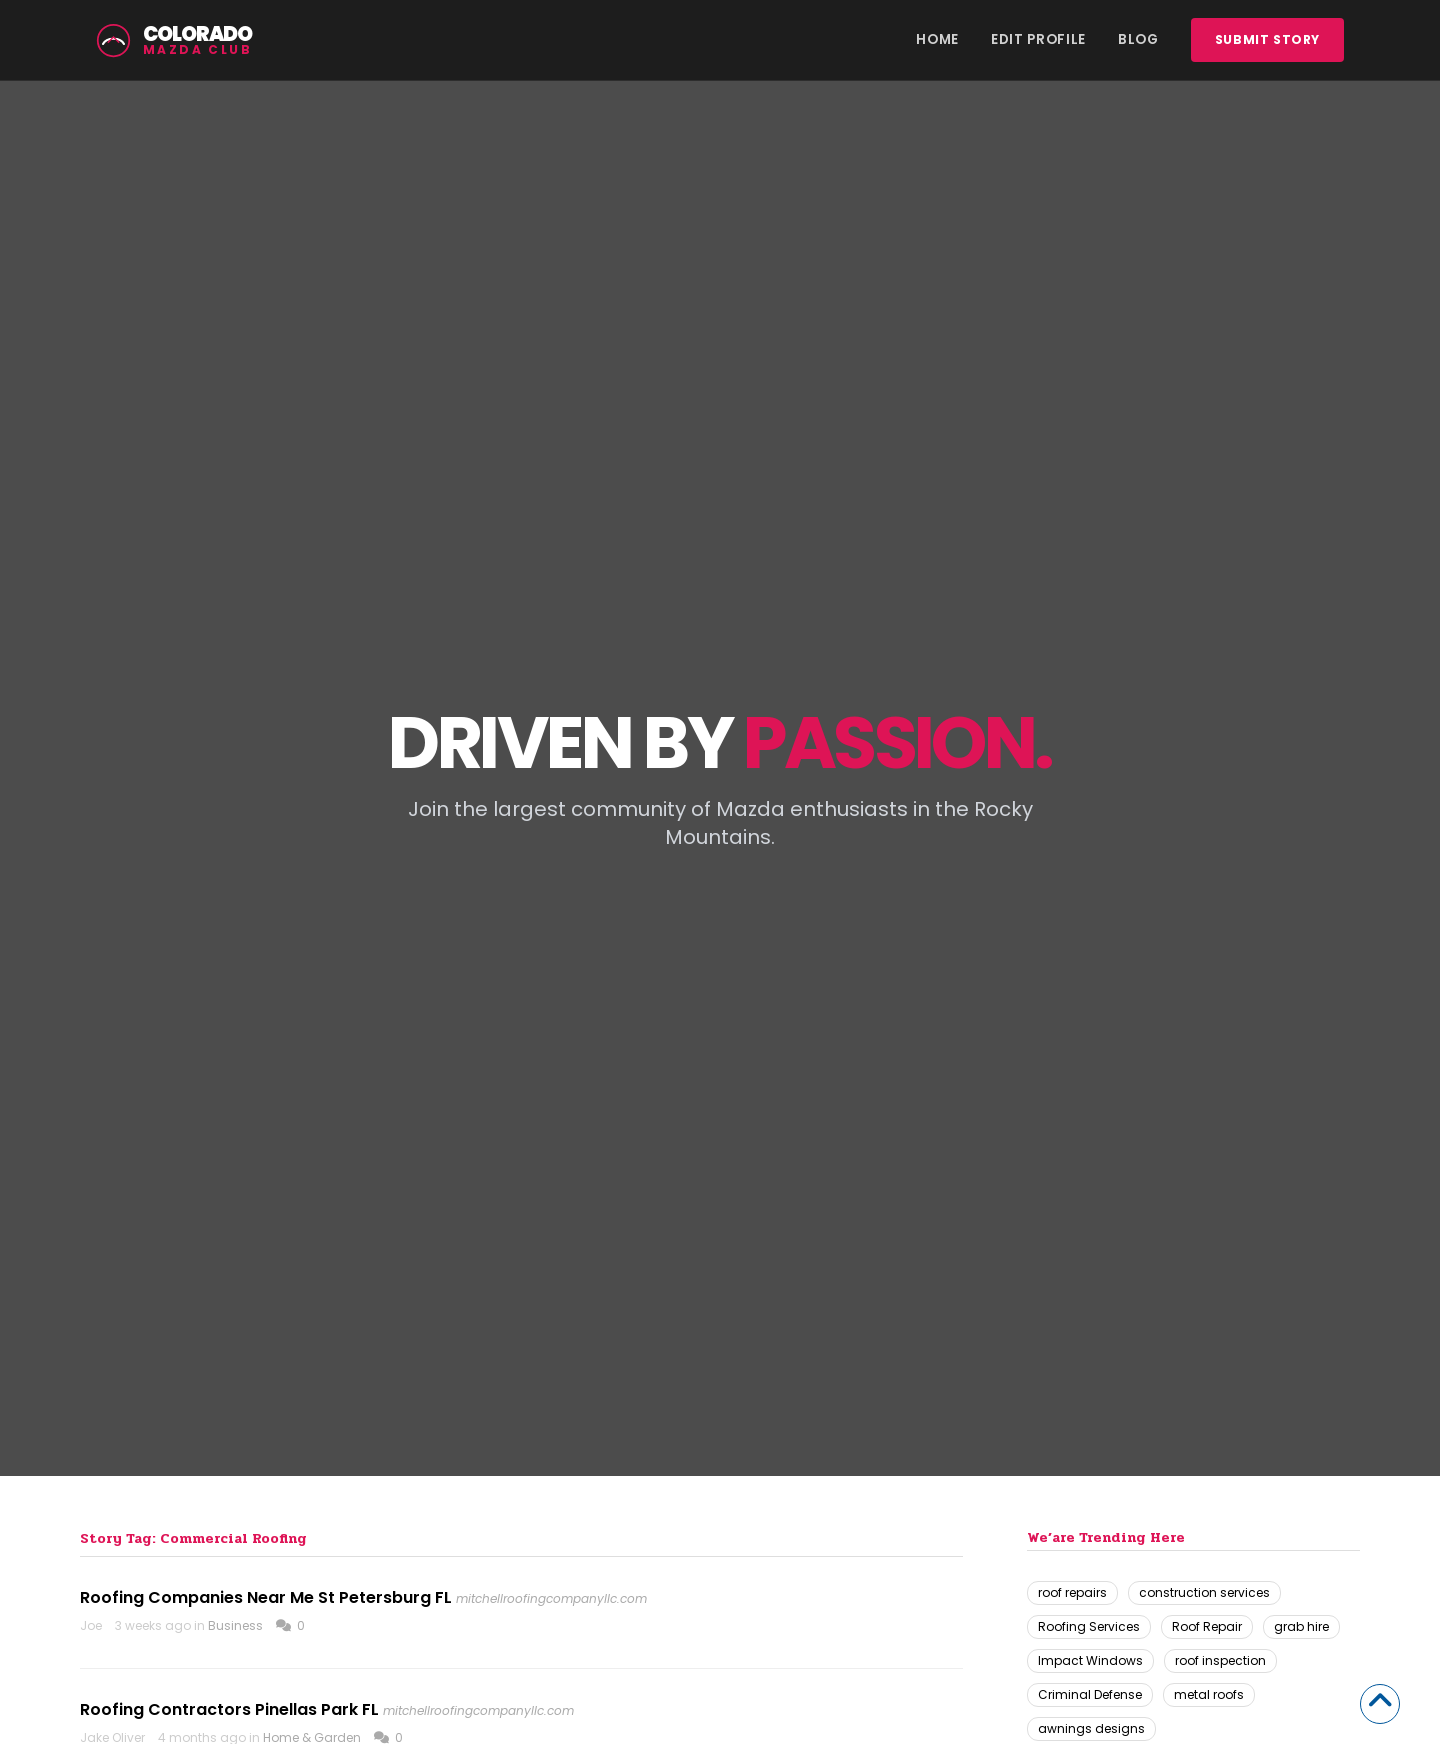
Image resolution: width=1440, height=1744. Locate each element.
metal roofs (1209, 1694)
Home (937, 39)
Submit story (1267, 39)
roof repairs (1072, 1592)
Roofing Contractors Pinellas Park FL (229, 1709)
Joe (91, 1625)
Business (235, 1625)
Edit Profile (1038, 39)
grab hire (1301, 1626)
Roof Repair (1207, 1626)
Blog (1138, 39)
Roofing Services (1089, 1626)
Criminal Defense (1090, 1694)
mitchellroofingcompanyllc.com (551, 1598)
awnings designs (1091, 1728)
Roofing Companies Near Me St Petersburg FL (266, 1597)
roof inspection (1220, 1660)
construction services (1204, 1592)
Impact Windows (1090, 1660)
